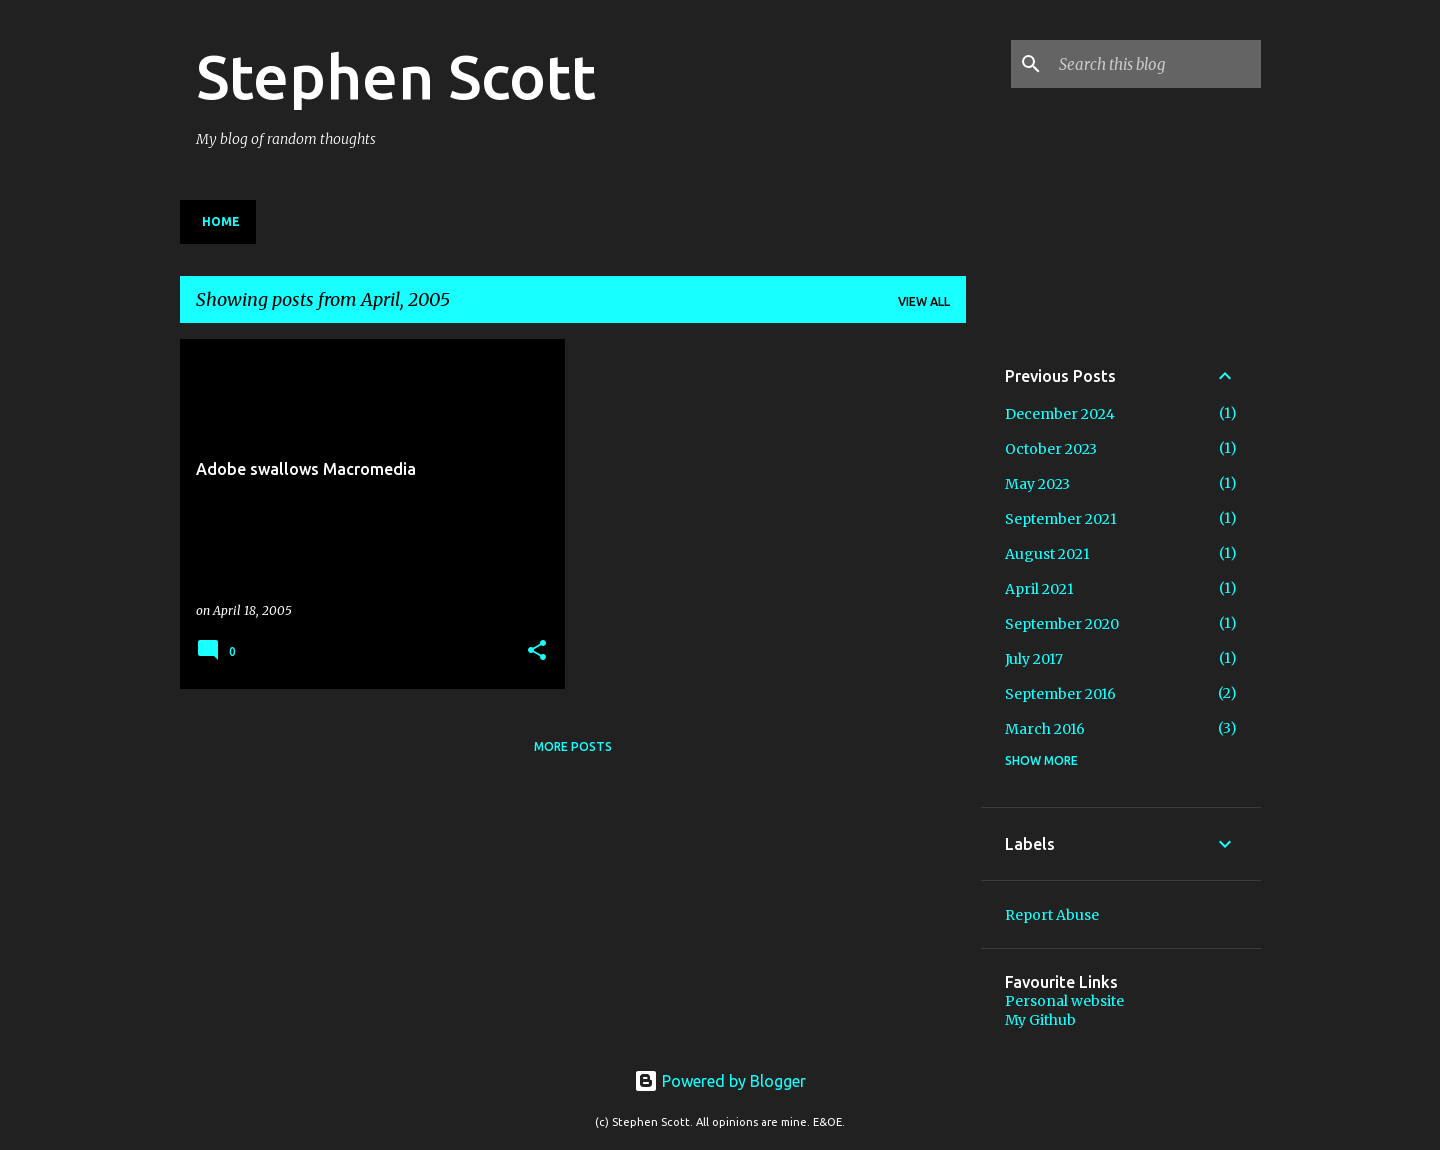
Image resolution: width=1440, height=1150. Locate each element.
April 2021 (1039, 589)
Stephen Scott (396, 76)
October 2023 (1051, 449)
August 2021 (1047, 554)
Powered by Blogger (720, 1081)
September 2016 (1060, 694)
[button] (537, 651)
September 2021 (1061, 519)
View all (924, 301)
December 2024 (1060, 414)
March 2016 (1045, 729)
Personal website (1064, 1001)
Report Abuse (1052, 915)
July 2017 (1034, 659)
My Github (1040, 1020)
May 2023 (1037, 484)
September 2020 (1062, 624)
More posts (573, 746)
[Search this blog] (1156, 64)
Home (221, 221)
